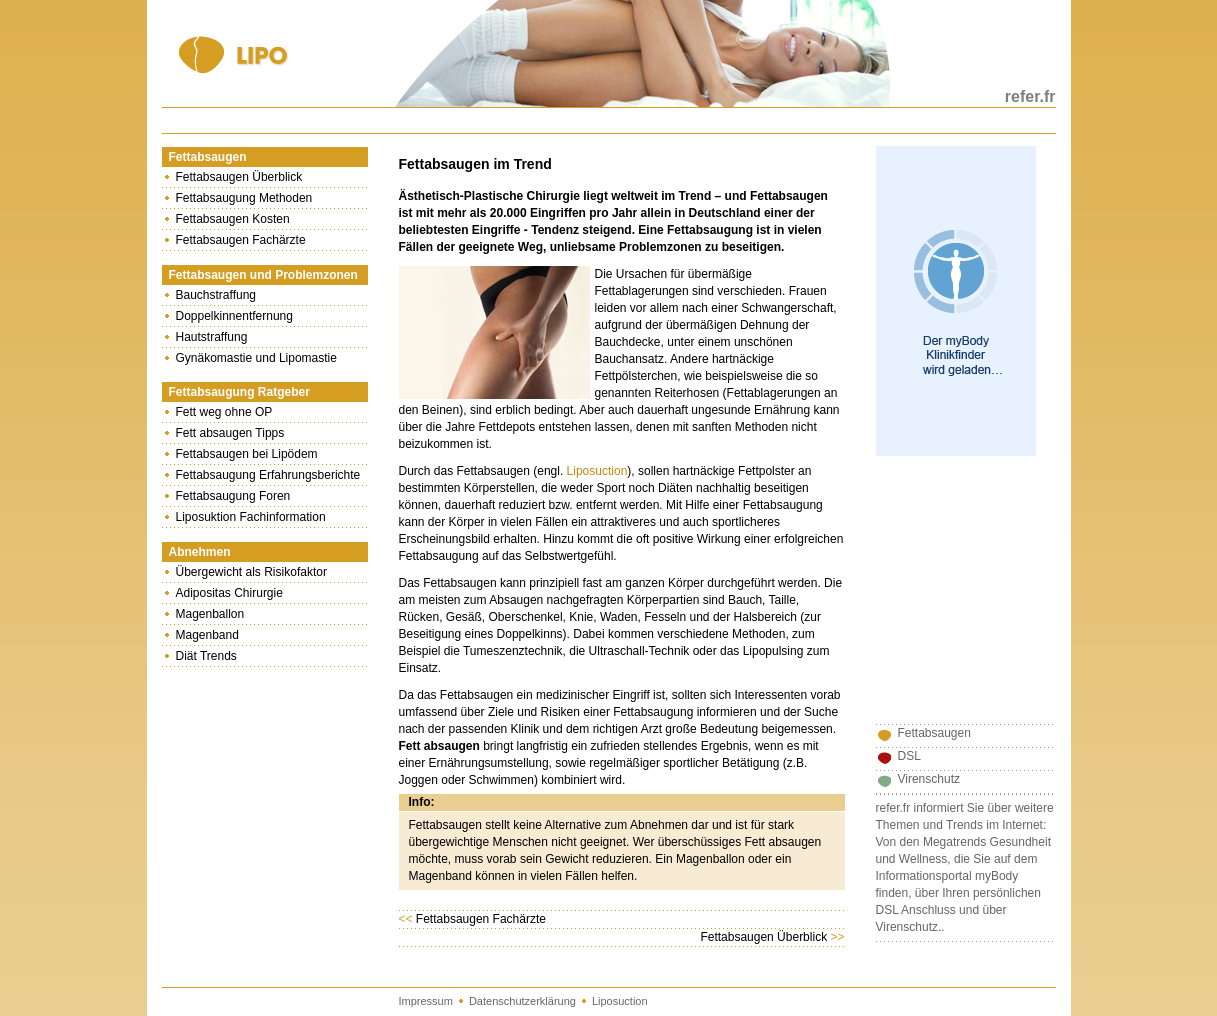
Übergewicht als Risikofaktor (251, 572)
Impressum (426, 1001)
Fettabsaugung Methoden (244, 198)
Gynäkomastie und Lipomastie (256, 358)
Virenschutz (929, 779)
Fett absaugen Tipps (230, 433)
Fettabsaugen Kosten (233, 219)
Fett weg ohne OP (224, 412)
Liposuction (597, 471)
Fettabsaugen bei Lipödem (247, 454)
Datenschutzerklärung (522, 1001)
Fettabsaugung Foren (233, 496)
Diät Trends (206, 656)
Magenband (207, 635)
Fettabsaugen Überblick (239, 177)
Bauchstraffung (216, 295)
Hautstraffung (212, 337)
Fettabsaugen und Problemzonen (263, 275)
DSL (909, 756)
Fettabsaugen (208, 157)
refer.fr (1030, 96)
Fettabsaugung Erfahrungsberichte (268, 475)
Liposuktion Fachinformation (251, 517)
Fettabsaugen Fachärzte (241, 240)
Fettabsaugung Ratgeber (239, 392)
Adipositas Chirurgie (229, 593)
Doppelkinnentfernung (234, 316)
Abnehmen (200, 552)
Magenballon (210, 614)
